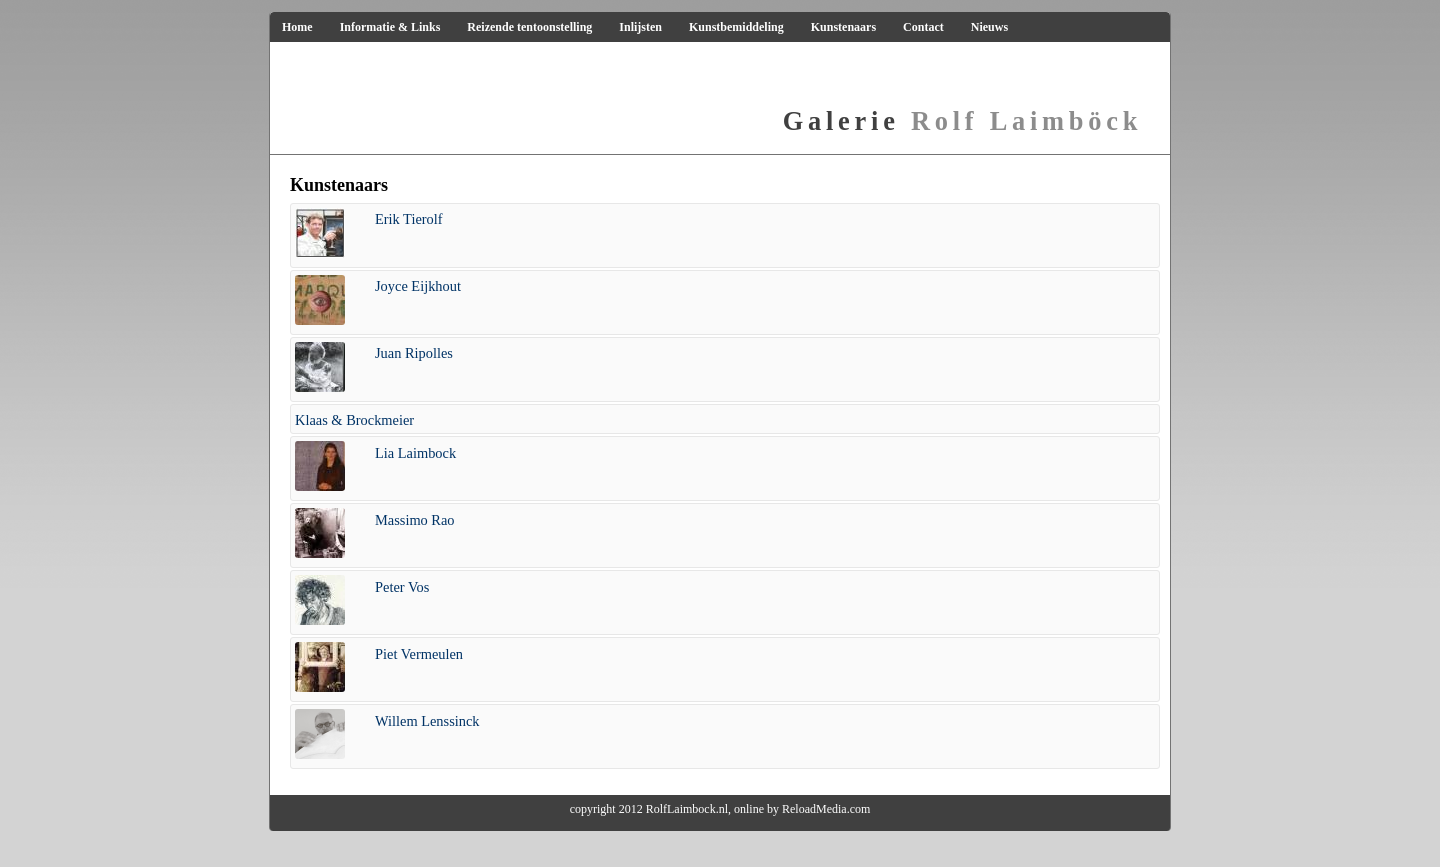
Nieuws (989, 27)
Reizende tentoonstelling (529, 27)
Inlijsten (640, 27)
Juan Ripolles (414, 353)
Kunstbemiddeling (736, 27)
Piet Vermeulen (419, 654)
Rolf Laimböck (962, 121)
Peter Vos (402, 587)
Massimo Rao (415, 520)
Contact (923, 27)
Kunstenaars (843, 27)
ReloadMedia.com (826, 809)
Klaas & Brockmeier (354, 420)
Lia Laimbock (415, 453)
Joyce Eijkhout (418, 286)
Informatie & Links (390, 27)
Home (297, 27)
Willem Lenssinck (427, 721)
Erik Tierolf (409, 219)
